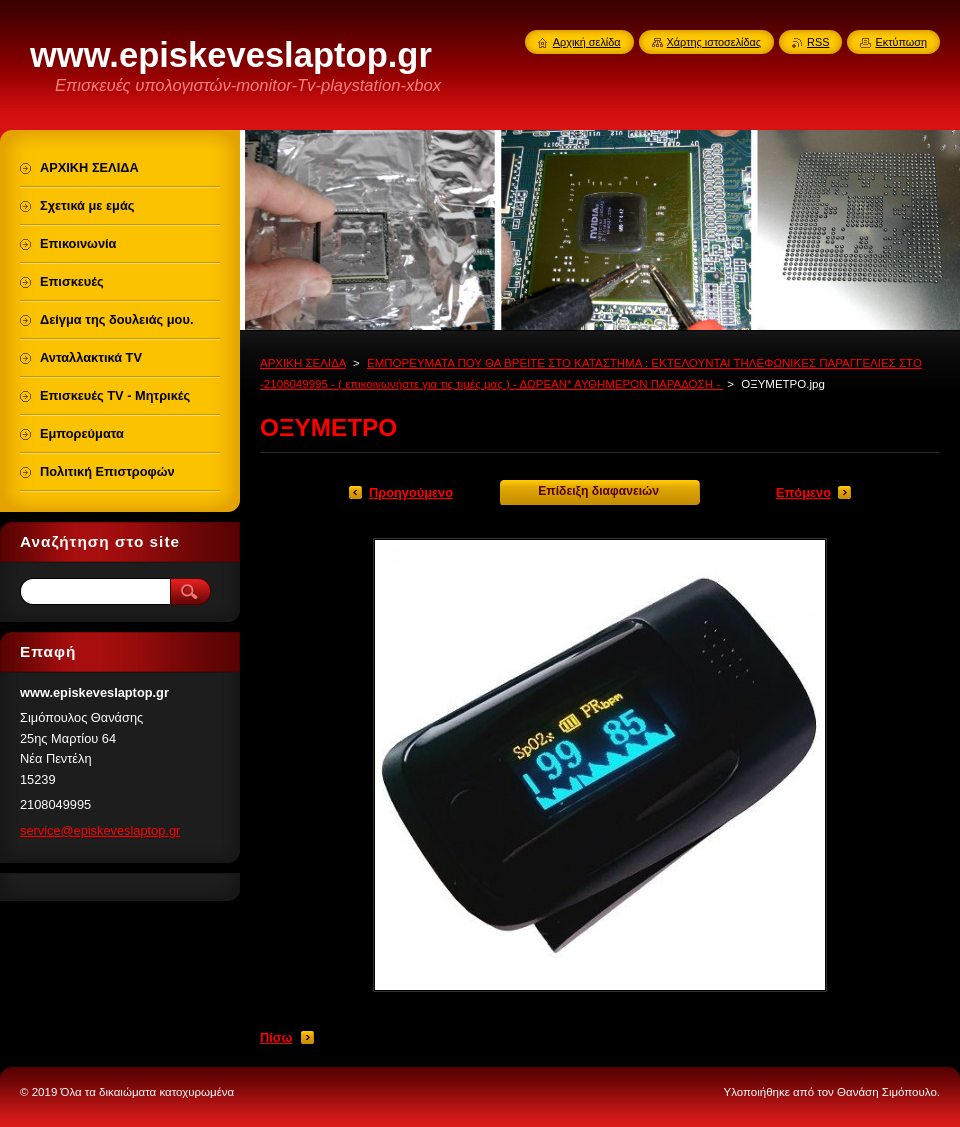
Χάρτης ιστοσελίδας (714, 42)
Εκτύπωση (901, 42)
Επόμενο (803, 492)
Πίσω (276, 1037)
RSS (818, 42)
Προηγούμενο (411, 492)
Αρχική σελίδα (587, 42)
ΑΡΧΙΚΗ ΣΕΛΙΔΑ (303, 363)
